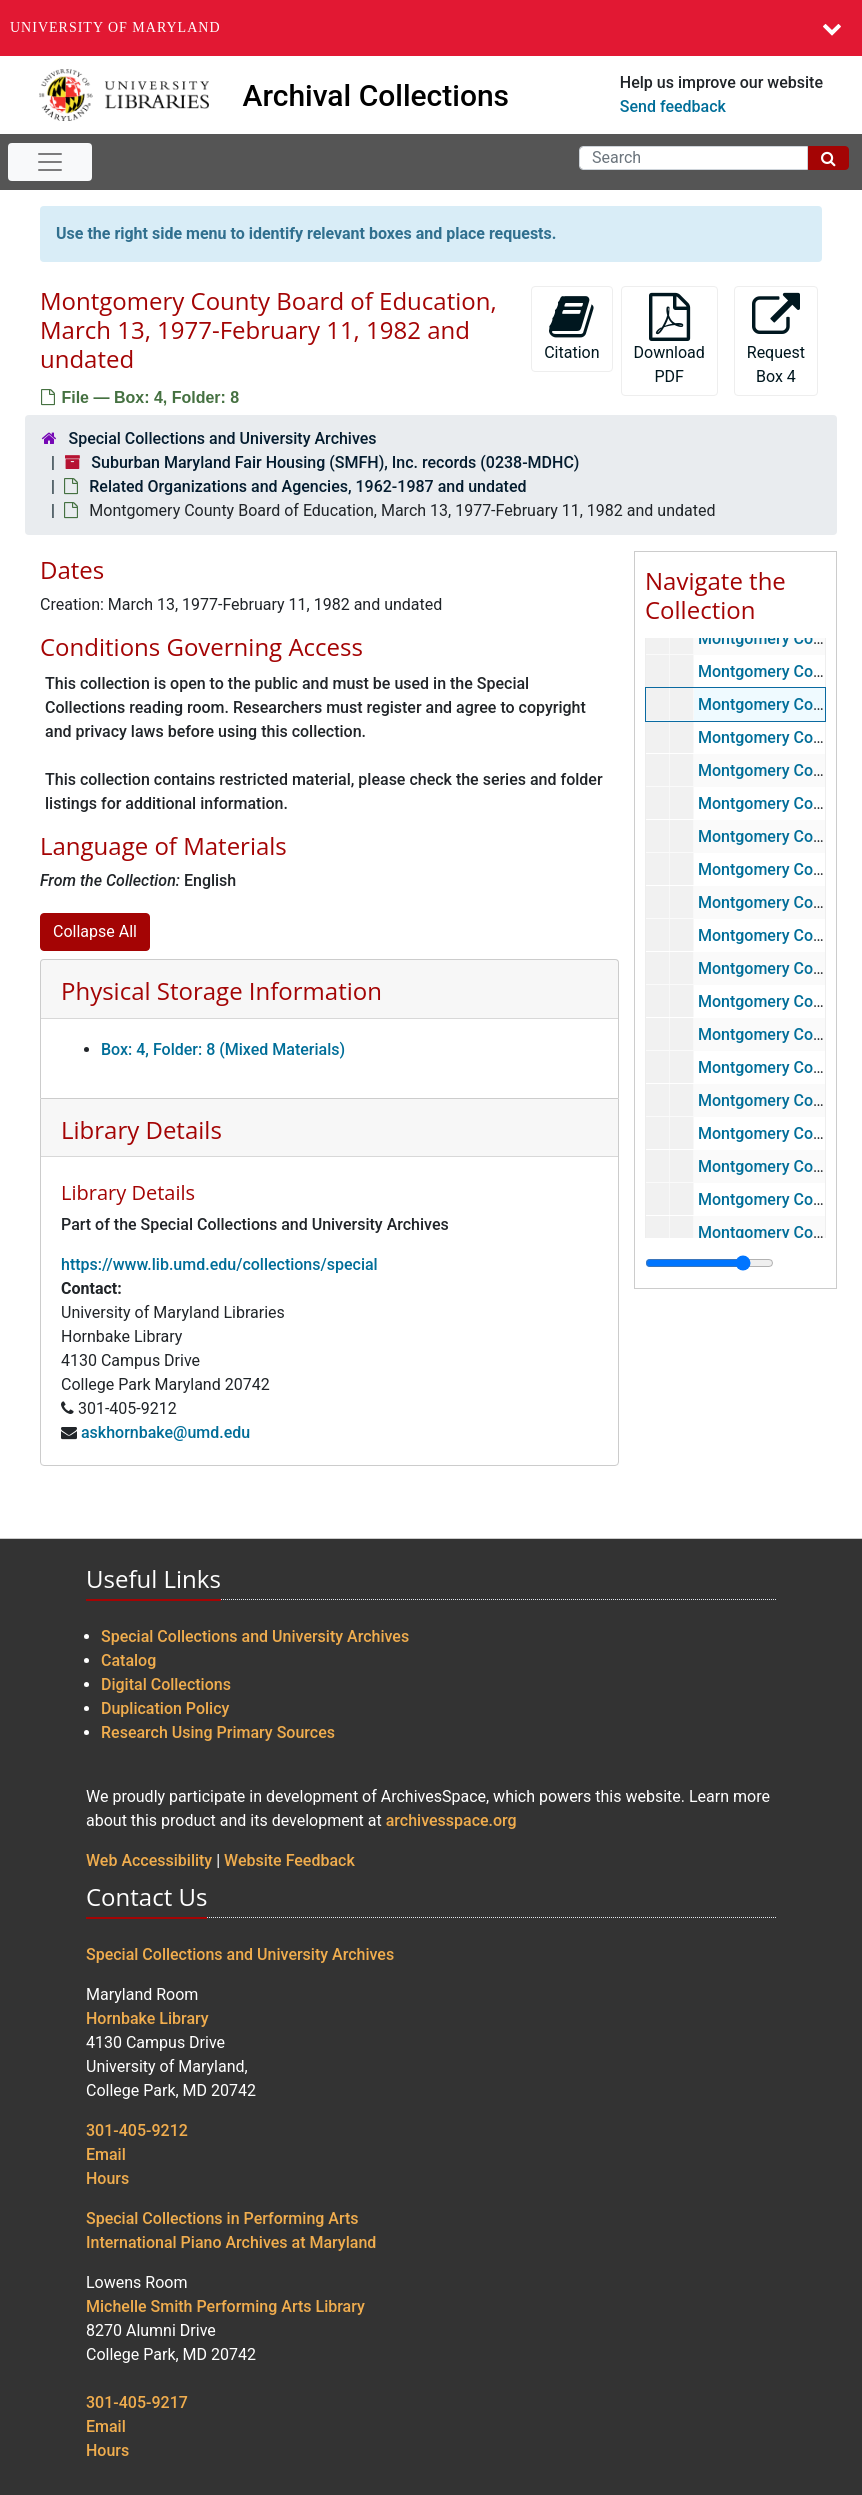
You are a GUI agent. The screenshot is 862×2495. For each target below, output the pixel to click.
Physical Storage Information (221, 990)
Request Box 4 (776, 339)
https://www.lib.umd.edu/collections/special (219, 1264)
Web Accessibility (149, 1860)
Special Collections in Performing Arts (222, 2218)
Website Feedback (289, 1860)
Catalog (128, 1660)
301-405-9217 (137, 2402)
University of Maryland (115, 27)
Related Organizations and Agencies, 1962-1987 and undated (307, 486)
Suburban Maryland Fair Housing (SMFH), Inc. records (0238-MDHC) (335, 462)
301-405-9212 (137, 2130)
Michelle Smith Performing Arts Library (225, 2306)
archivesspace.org (451, 1820)
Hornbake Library (147, 2018)
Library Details (141, 1129)
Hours (107, 2178)
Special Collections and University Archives (222, 438)
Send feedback (673, 106)
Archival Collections (376, 95)
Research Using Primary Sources (218, 1732)
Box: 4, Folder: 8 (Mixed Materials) (223, 1049)
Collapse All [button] (95, 931)
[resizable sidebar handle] (709, 1263)
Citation (571, 327)
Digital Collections (166, 1684)
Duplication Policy (165, 1708)
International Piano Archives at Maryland (231, 2242)
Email (106, 2154)
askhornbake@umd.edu (165, 1432)
